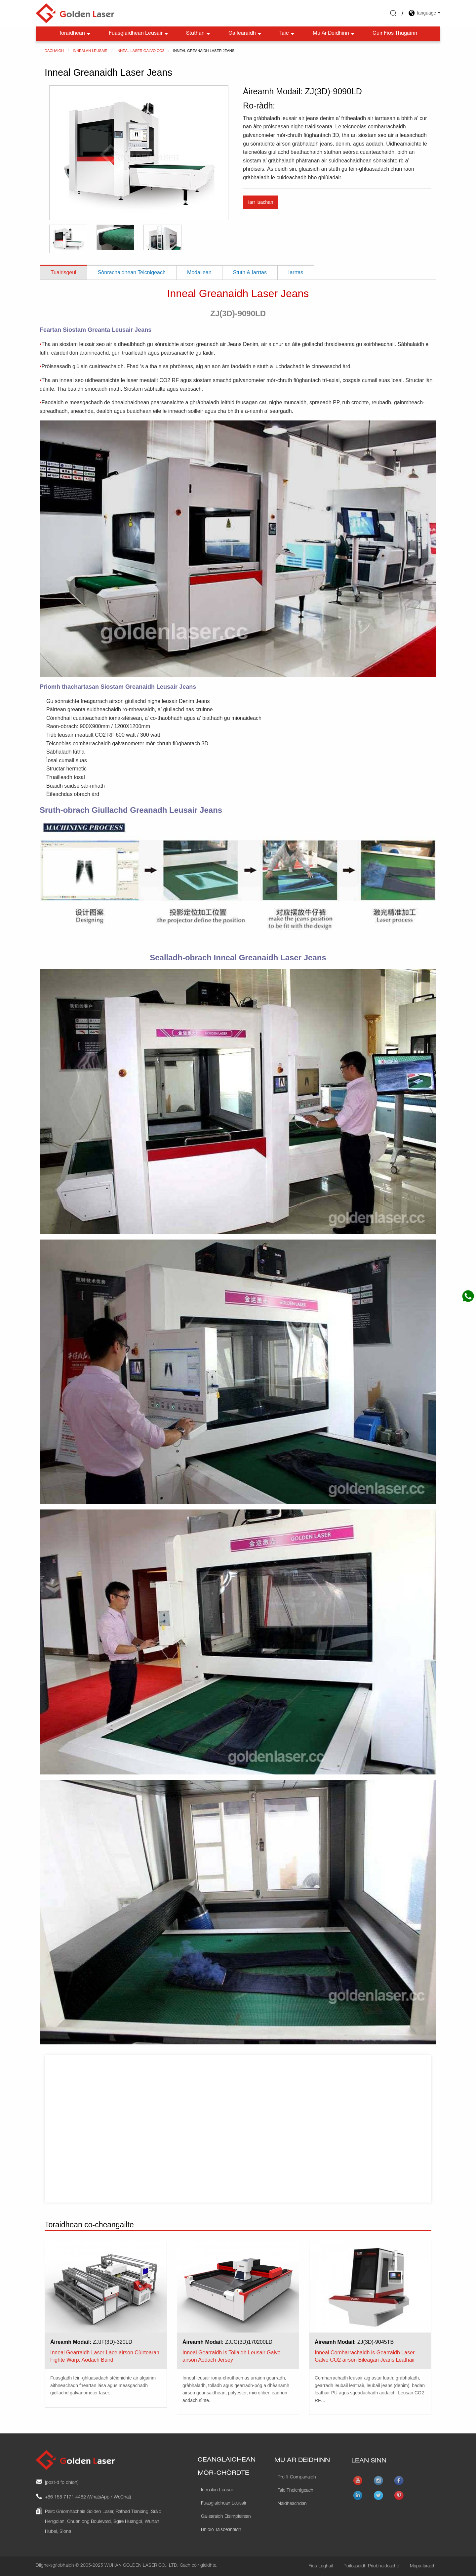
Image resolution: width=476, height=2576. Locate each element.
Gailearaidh (245, 34)
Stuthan (198, 34)
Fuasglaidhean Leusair (139, 34)
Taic (287, 34)
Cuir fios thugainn (395, 33)
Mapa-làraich (423, 2566)
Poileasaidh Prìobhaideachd (371, 2566)
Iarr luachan (260, 202)
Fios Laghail (320, 2566)
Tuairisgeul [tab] (63, 272)
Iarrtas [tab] (295, 272)
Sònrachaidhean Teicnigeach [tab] (132, 272)
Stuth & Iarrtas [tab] (250, 272)
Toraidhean (75, 34)
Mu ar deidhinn (334, 34)
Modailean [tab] (199, 272)
